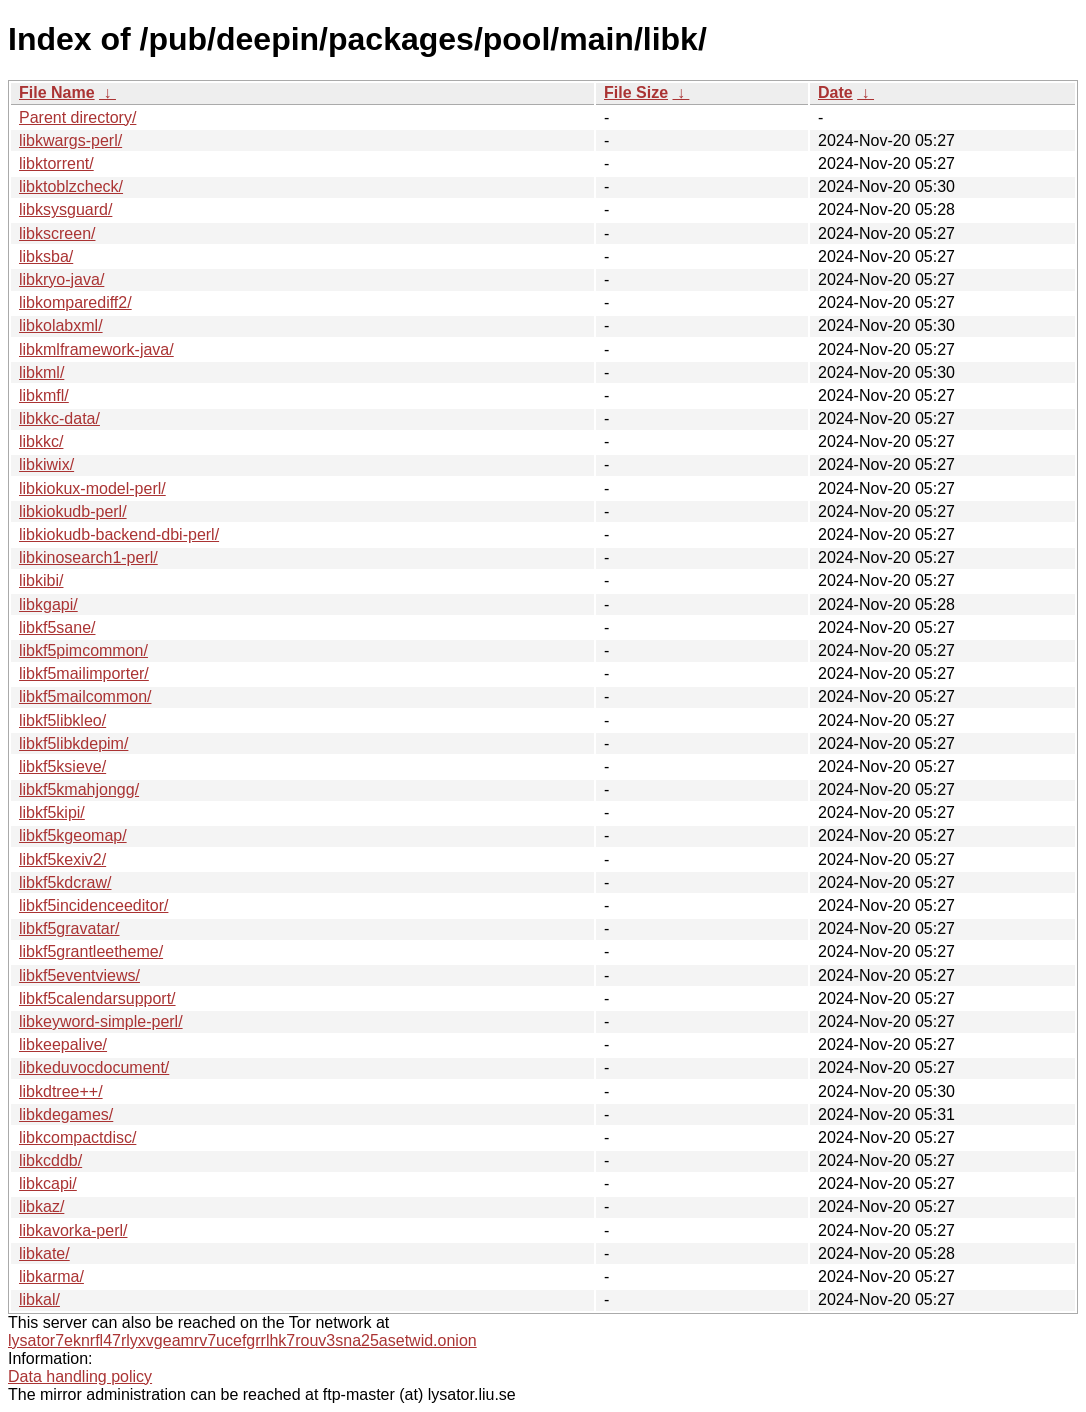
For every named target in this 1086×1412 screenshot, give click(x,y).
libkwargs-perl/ (70, 140)
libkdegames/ (66, 1114)
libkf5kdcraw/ (65, 882)
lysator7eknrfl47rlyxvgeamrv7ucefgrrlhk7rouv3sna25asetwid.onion (242, 1340)
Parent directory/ (77, 117)
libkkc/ (41, 441)
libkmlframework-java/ (96, 349)
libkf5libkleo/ (62, 720)
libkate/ (44, 1253)
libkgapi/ (48, 604)
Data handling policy (80, 1376)
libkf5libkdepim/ (73, 743)
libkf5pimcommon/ (83, 650)
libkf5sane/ (57, 627)
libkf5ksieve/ (62, 766)
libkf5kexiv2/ (62, 859)
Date (835, 92)
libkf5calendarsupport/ (97, 998)
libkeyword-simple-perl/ (101, 1021)
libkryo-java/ (61, 279)
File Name (57, 92)
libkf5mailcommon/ (85, 696)
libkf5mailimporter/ (84, 673)
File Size (636, 92)
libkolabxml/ (61, 325)
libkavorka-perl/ (73, 1230)
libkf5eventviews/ (79, 975)
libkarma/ (51, 1276)
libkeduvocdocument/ (94, 1067)
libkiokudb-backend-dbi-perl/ (119, 534)
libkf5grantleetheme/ (91, 951)
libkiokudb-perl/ (73, 511)
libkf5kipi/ (52, 812)
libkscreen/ (57, 233)
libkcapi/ (48, 1183)
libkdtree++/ (61, 1091)
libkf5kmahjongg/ (79, 789)
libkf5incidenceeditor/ (93, 905)
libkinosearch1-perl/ (88, 557)
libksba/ (46, 256)
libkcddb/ (50, 1160)
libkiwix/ (46, 464)
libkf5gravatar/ (69, 928)
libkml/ (41, 372)
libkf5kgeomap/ (73, 835)
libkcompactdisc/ (77, 1137)
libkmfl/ (44, 395)
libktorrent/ (56, 163)
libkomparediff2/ (75, 302)
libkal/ (39, 1299)
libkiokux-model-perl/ (92, 488)
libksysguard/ (65, 209)
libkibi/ (41, 580)
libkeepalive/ (63, 1044)
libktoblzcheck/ (71, 186)
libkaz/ (41, 1206)
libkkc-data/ (59, 418)
